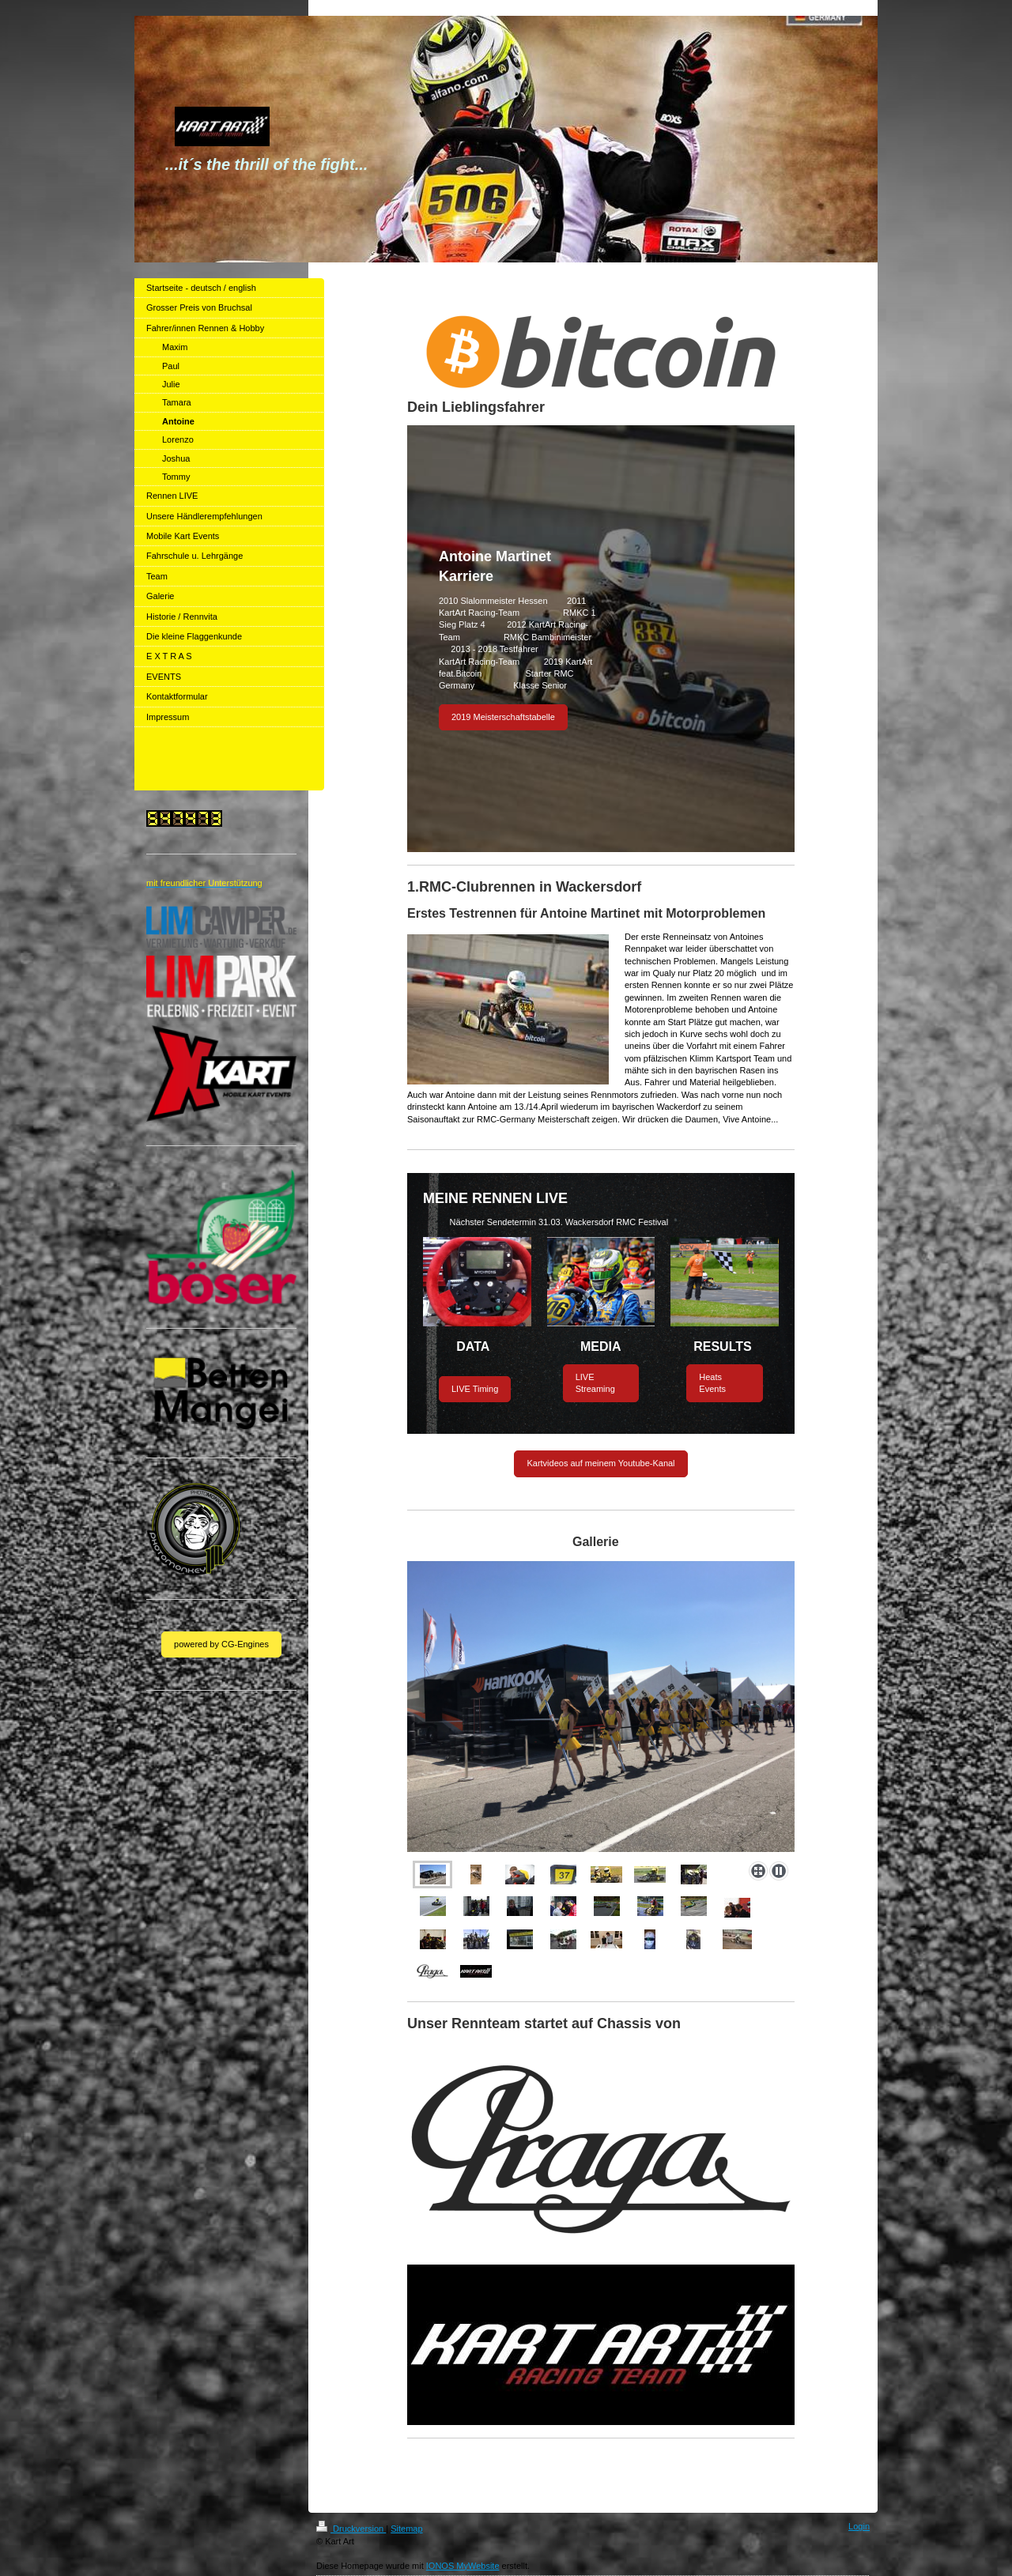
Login (859, 2526)
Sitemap (406, 2528)
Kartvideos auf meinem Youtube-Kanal (600, 1463)
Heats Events (712, 1383)
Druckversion (351, 2528)
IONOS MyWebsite (463, 2565)
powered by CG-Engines (221, 1644)
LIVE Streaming (595, 1383)
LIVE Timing (474, 1389)
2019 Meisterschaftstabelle (503, 717)
